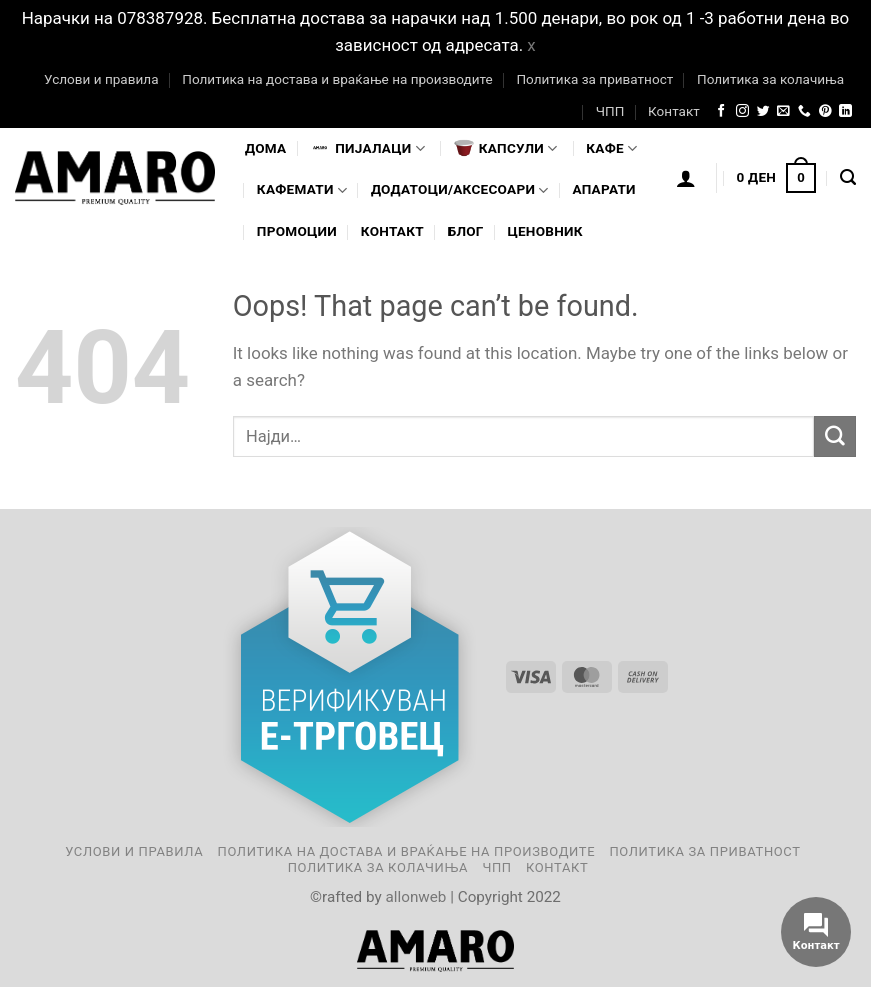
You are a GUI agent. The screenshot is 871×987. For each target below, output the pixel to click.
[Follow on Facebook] (721, 111)
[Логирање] (686, 178)
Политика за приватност (594, 79)
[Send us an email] (783, 111)
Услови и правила (101, 79)
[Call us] (804, 111)
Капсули (506, 148)
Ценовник (544, 231)
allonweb (415, 897)
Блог (466, 231)
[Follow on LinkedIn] (845, 111)
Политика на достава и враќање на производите (337, 79)
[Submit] (835, 436)
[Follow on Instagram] (742, 111)
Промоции (297, 231)
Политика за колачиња (770, 79)
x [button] (531, 45)
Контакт (674, 111)
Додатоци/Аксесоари (460, 190)
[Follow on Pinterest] (825, 111)
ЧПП (610, 111)
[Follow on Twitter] (763, 111)
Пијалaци (367, 148)
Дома (265, 148)
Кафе (611, 148)
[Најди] (848, 178)
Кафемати (302, 190)
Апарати (603, 189)
